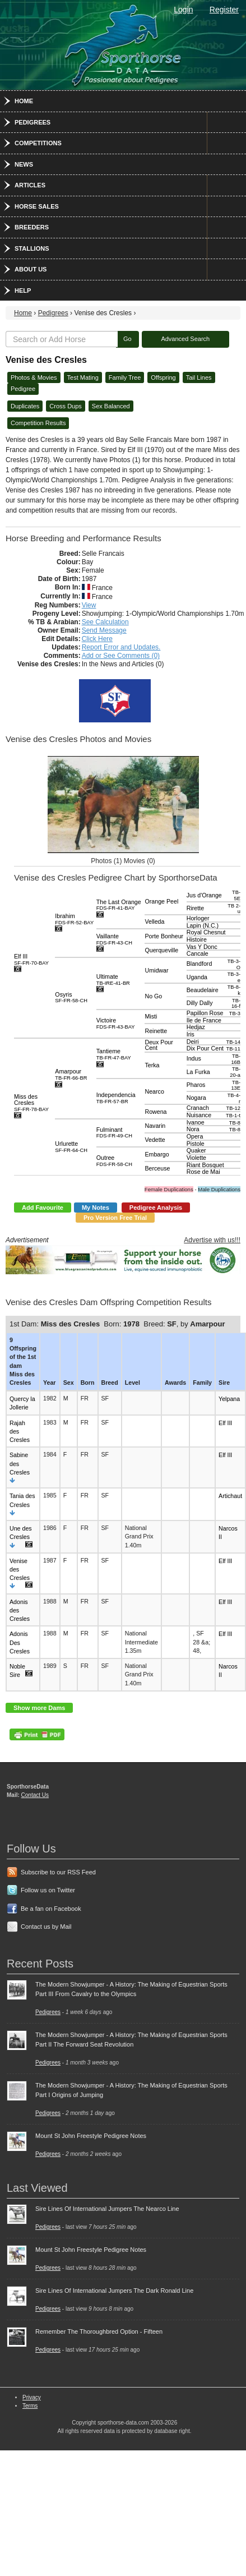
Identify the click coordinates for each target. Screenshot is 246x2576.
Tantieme (113, 1054)
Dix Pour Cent (205, 1048)
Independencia (116, 1097)
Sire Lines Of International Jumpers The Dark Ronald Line (114, 2290)
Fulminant (114, 1132)
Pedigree (23, 388)
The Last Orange (118, 904)
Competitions (38, 143)
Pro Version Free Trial (115, 1217)
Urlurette (71, 1146)
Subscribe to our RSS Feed (58, 1872)
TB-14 (233, 1042)
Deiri (193, 1041)
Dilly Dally (200, 1002)
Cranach (198, 1107)
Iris (190, 1034)
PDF (37, 1734)
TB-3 (234, 1013)
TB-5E (236, 895)
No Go (153, 996)
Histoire (197, 939)
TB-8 (234, 1123)
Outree (114, 1160)
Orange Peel (161, 901)
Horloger (198, 918)
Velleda (154, 921)
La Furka (198, 1071)
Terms (30, 2406)
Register (224, 9)
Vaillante (114, 939)
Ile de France (204, 1020)
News (24, 164)
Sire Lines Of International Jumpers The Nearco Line (107, 2208)
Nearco (154, 1091)
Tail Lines (199, 377)
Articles (30, 185)
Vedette (155, 1139)
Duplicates (25, 406)
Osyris (71, 997)
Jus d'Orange (204, 895)
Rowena (155, 1111)
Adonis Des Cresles (20, 1642)
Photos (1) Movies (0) (123, 861)
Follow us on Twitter (48, 1890)
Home (24, 101)
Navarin (155, 1125)
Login (183, 9)
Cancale (197, 953)
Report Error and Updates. (121, 647)
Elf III (31, 959)
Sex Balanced (111, 406)
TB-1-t (233, 1115)
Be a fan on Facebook (51, 1908)
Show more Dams (39, 1707)
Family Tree (125, 377)
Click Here (97, 639)
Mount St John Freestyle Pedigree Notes (90, 2135)
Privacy (31, 2397)
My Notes (95, 1207)
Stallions (32, 248)
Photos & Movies (34, 377)
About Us (31, 269)
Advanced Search (185, 338)
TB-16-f (235, 1004)
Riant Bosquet (205, 1165)
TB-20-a (235, 1072)
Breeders (32, 227)
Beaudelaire (203, 990)
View (89, 605)
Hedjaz (196, 1027)
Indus (194, 1058)
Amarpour (71, 1074)
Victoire (115, 1023)
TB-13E (235, 1085)
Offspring (163, 377)
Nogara (196, 1097)
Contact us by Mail (46, 1926)
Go (127, 338)
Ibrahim (74, 919)
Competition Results (38, 423)
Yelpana (229, 1398)
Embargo (157, 1154)
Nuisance (199, 1115)
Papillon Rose (205, 1013)
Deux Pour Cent (159, 1045)
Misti (151, 1016)
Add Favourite (42, 1207)
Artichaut (230, 1495)
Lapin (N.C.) (203, 925)
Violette (196, 1157)
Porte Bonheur (164, 936)
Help (23, 290)
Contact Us (35, 1795)
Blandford (199, 963)
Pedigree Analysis (155, 1207)
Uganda (197, 977)
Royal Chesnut (206, 932)
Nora (193, 1129)
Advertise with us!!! (212, 1240)
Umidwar (156, 970)
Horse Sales (37, 206)
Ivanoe (196, 1122)
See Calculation (105, 622)
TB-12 (233, 1108)
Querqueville (161, 950)
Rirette (195, 908)
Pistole (196, 1143)
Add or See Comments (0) (121, 656)
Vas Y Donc (202, 946)
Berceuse (157, 1168)
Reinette (156, 1030)
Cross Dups (65, 406)
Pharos (196, 1084)
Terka (152, 1065)
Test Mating (83, 377)
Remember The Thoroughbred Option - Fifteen (99, 2331)
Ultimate (113, 979)
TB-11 (233, 1049)
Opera (195, 1136)
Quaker (196, 1150)
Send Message (104, 630)
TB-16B (235, 1059)
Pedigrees (32, 122)
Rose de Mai (203, 1171)
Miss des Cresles (31, 1102)
